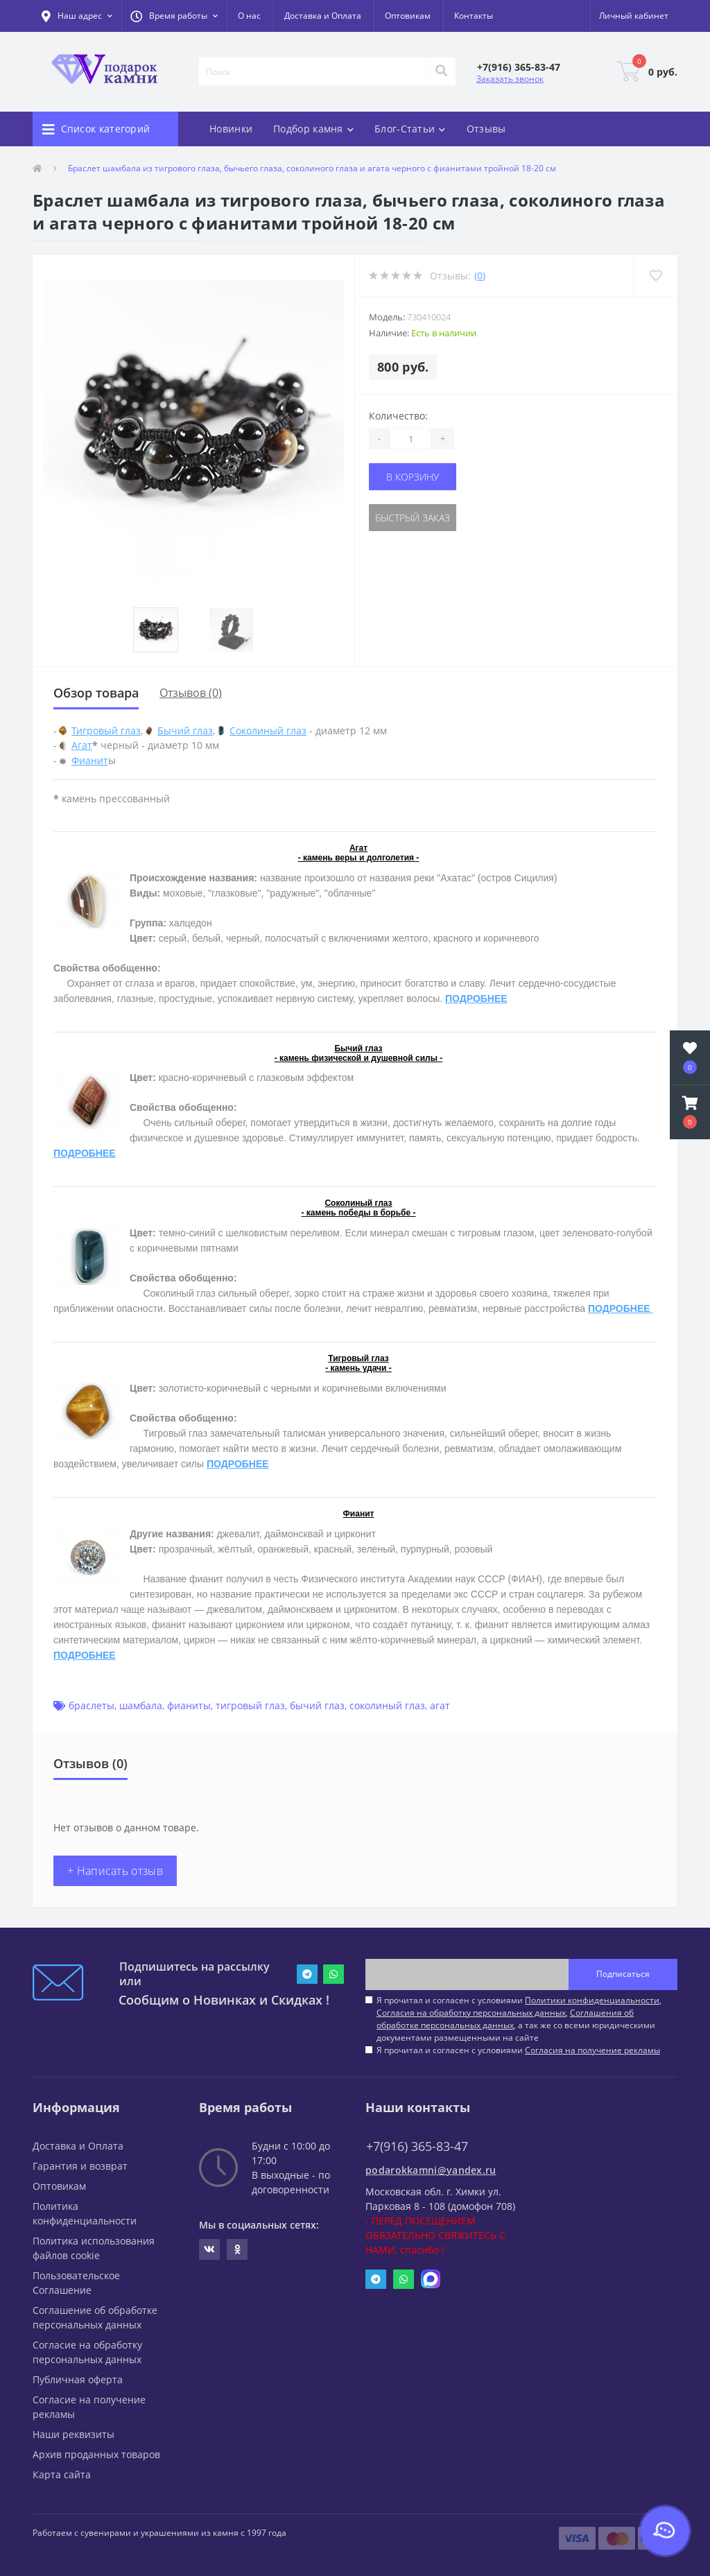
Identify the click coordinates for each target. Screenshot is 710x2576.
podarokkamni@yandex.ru (430, 2170)
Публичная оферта (78, 2379)
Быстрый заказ (412, 517)
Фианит (89, 760)
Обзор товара (96, 692)
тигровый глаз (250, 1705)
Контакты (473, 15)
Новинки (230, 128)
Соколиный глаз (268, 730)
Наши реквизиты (73, 2434)
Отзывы (486, 128)
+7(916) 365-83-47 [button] (417, 2146)
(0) (479, 275)
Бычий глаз (185, 730)
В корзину (412, 476)
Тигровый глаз (106, 730)
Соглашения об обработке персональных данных (505, 2019)
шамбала (140, 1705)
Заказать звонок (510, 79)
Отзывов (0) (190, 692)
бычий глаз (317, 1705)
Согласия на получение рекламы (592, 2050)
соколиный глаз (387, 1705)
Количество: (398, 415)
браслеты (91, 1705)
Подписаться (623, 1974)
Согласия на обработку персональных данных (471, 2013)
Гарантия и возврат (80, 2165)
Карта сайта (62, 2474)
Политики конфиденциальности (592, 2000)
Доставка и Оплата (322, 15)
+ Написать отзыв (115, 1870)
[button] (174, 16)
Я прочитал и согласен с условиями (518, 2050)
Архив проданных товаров (96, 2454)
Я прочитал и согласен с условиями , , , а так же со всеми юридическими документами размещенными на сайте (518, 2018)
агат (440, 1705)
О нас (249, 15)
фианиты (189, 1705)
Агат (81, 745)
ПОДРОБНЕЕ (476, 998)
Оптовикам (408, 15)
